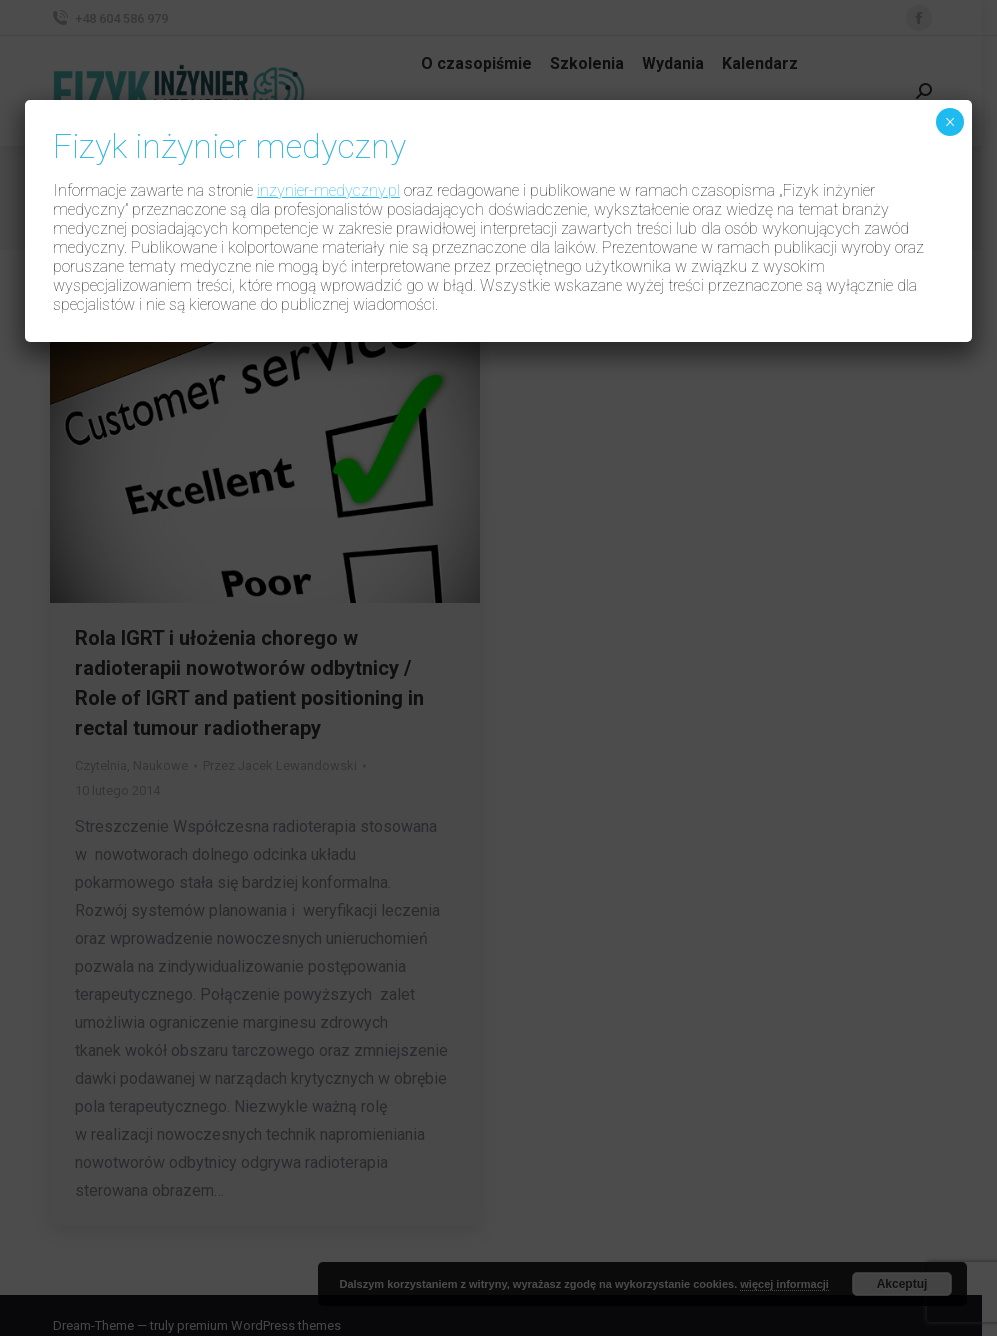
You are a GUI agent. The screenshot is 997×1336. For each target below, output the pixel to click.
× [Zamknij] (949, 122)
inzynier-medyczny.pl (328, 190)
